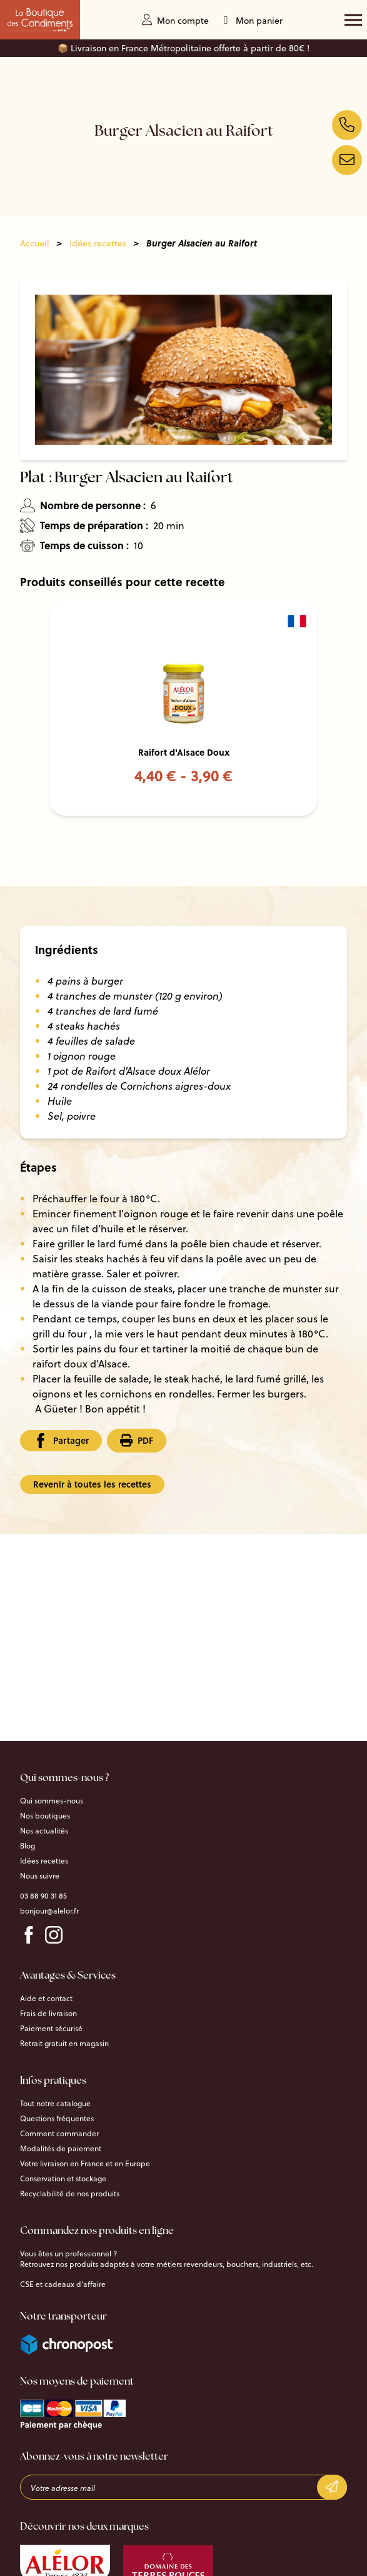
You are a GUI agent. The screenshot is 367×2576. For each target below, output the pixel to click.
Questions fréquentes (57, 2119)
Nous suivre (39, 1876)
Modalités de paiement (60, 2149)
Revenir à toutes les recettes (92, 1484)
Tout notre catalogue (55, 2104)
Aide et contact (46, 1999)
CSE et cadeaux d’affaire (63, 2284)
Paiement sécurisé (51, 2029)
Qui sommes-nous (51, 1801)
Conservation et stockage (63, 2179)
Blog (27, 1846)
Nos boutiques (45, 1816)
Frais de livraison (48, 2014)
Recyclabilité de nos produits (69, 2194)
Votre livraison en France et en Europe (85, 2164)
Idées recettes (97, 243)
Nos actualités (44, 1831)
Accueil (34, 243)
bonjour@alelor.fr (49, 1911)
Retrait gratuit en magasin (64, 2044)
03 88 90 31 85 (43, 1896)
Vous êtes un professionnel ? (68, 2254)
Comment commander (59, 2134)
